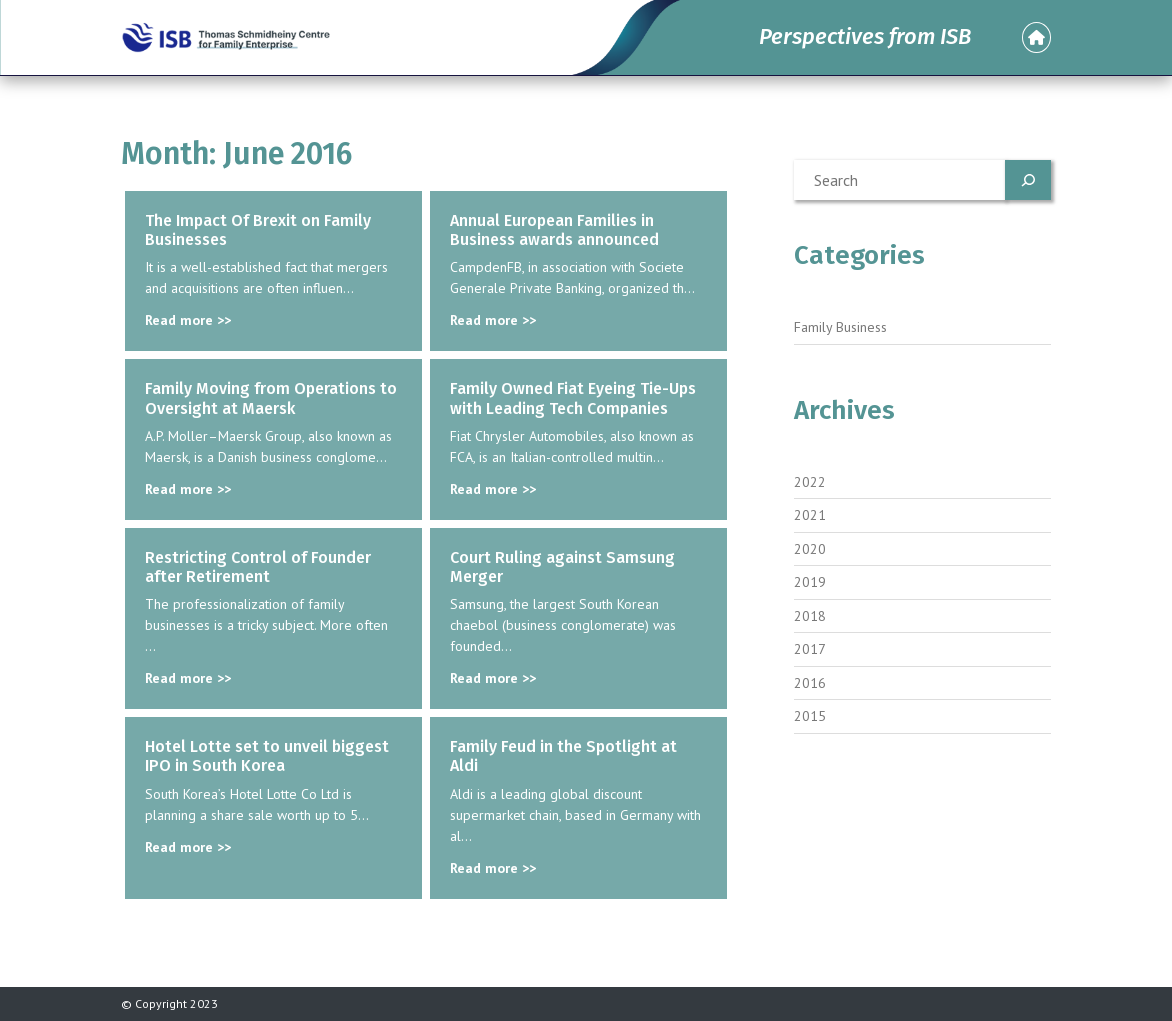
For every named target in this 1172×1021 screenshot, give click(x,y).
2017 (810, 649)
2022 (810, 482)
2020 (810, 549)
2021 (810, 515)
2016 (810, 683)
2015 (810, 716)
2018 (810, 616)
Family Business (840, 327)
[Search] (1028, 180)
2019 (810, 582)
